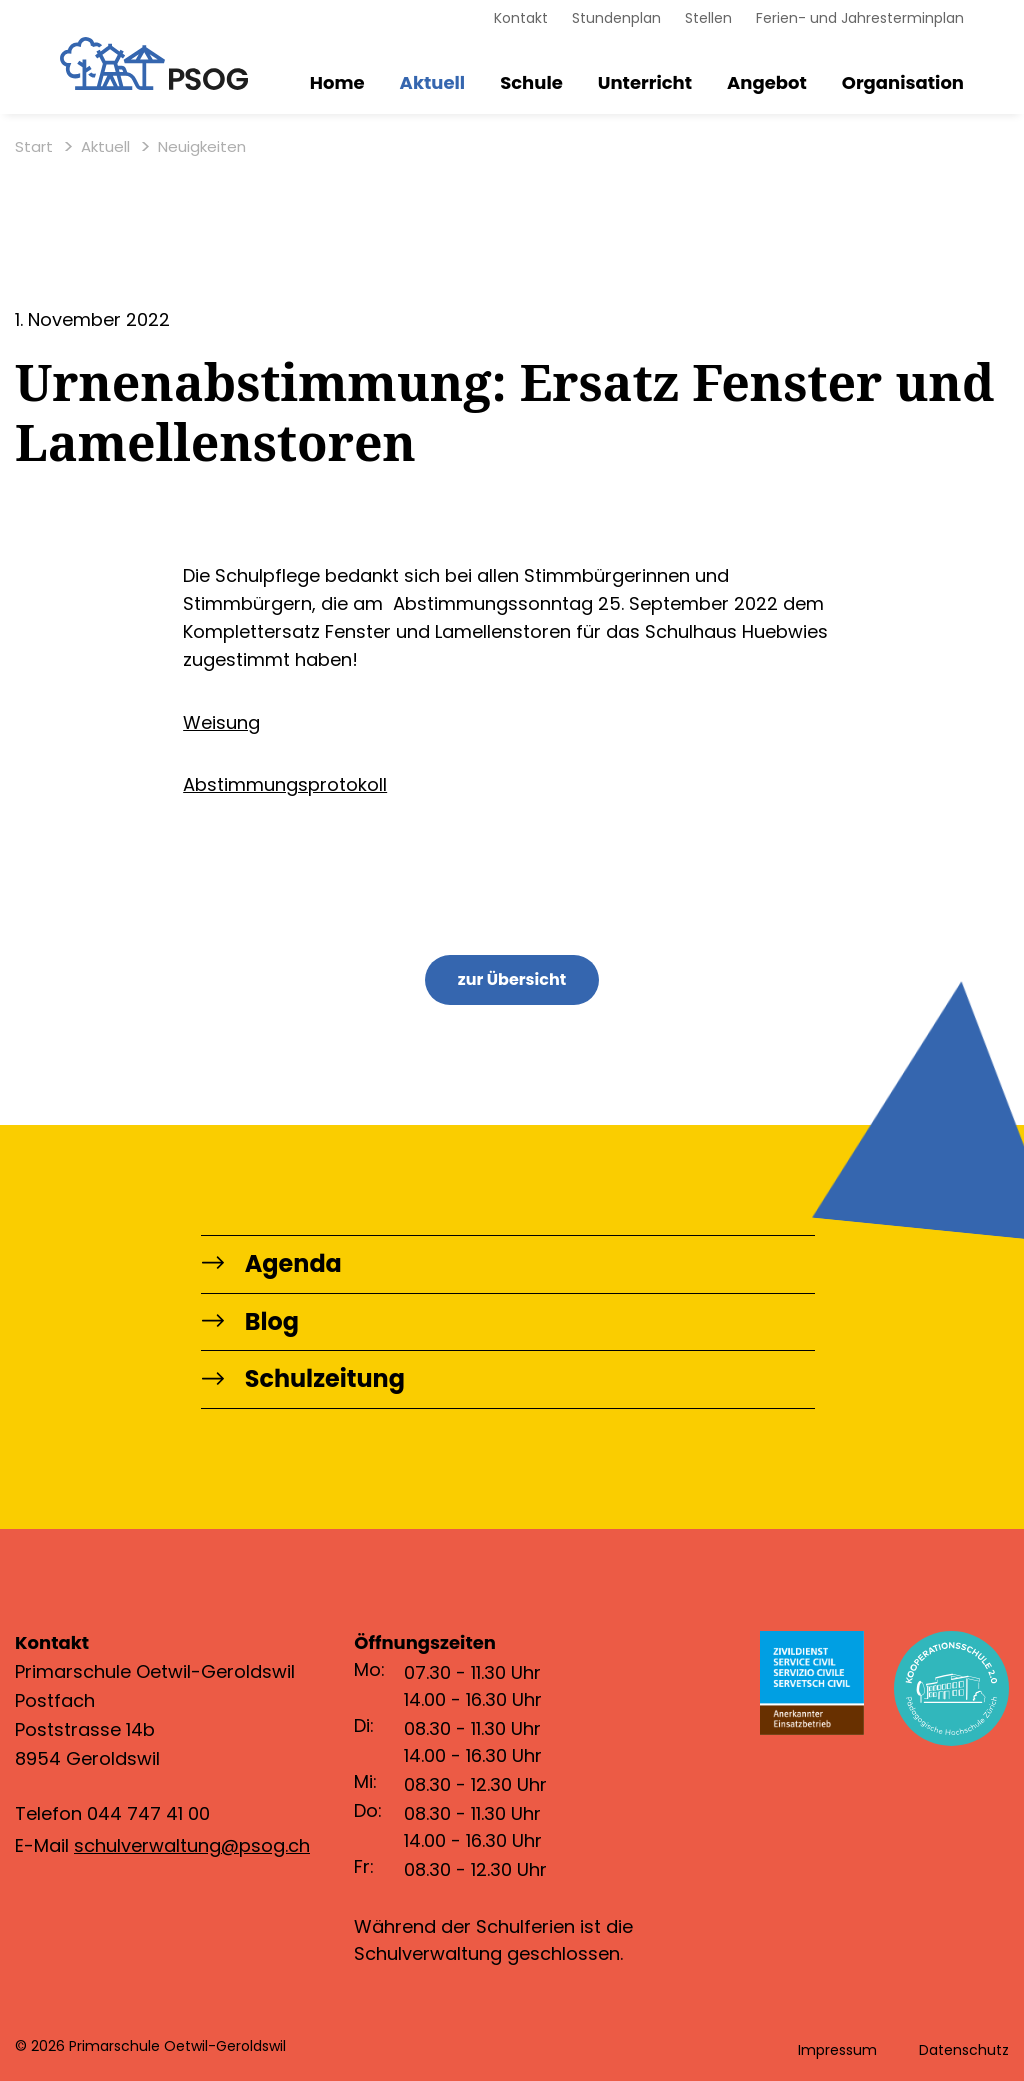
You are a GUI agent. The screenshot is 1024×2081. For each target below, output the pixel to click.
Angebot (767, 83)
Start (34, 147)
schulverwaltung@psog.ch (192, 1845)
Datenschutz (964, 2050)
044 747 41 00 (148, 1814)
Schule (531, 83)
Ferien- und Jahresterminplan (860, 18)
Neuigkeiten (202, 147)
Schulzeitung (304, 1380)
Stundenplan (616, 18)
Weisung (221, 722)
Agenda (272, 1264)
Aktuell (433, 83)
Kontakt (521, 18)
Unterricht (645, 83)
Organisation (903, 83)
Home (337, 83)
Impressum (837, 2050)
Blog (250, 1322)
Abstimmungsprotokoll (285, 784)
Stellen (708, 18)
